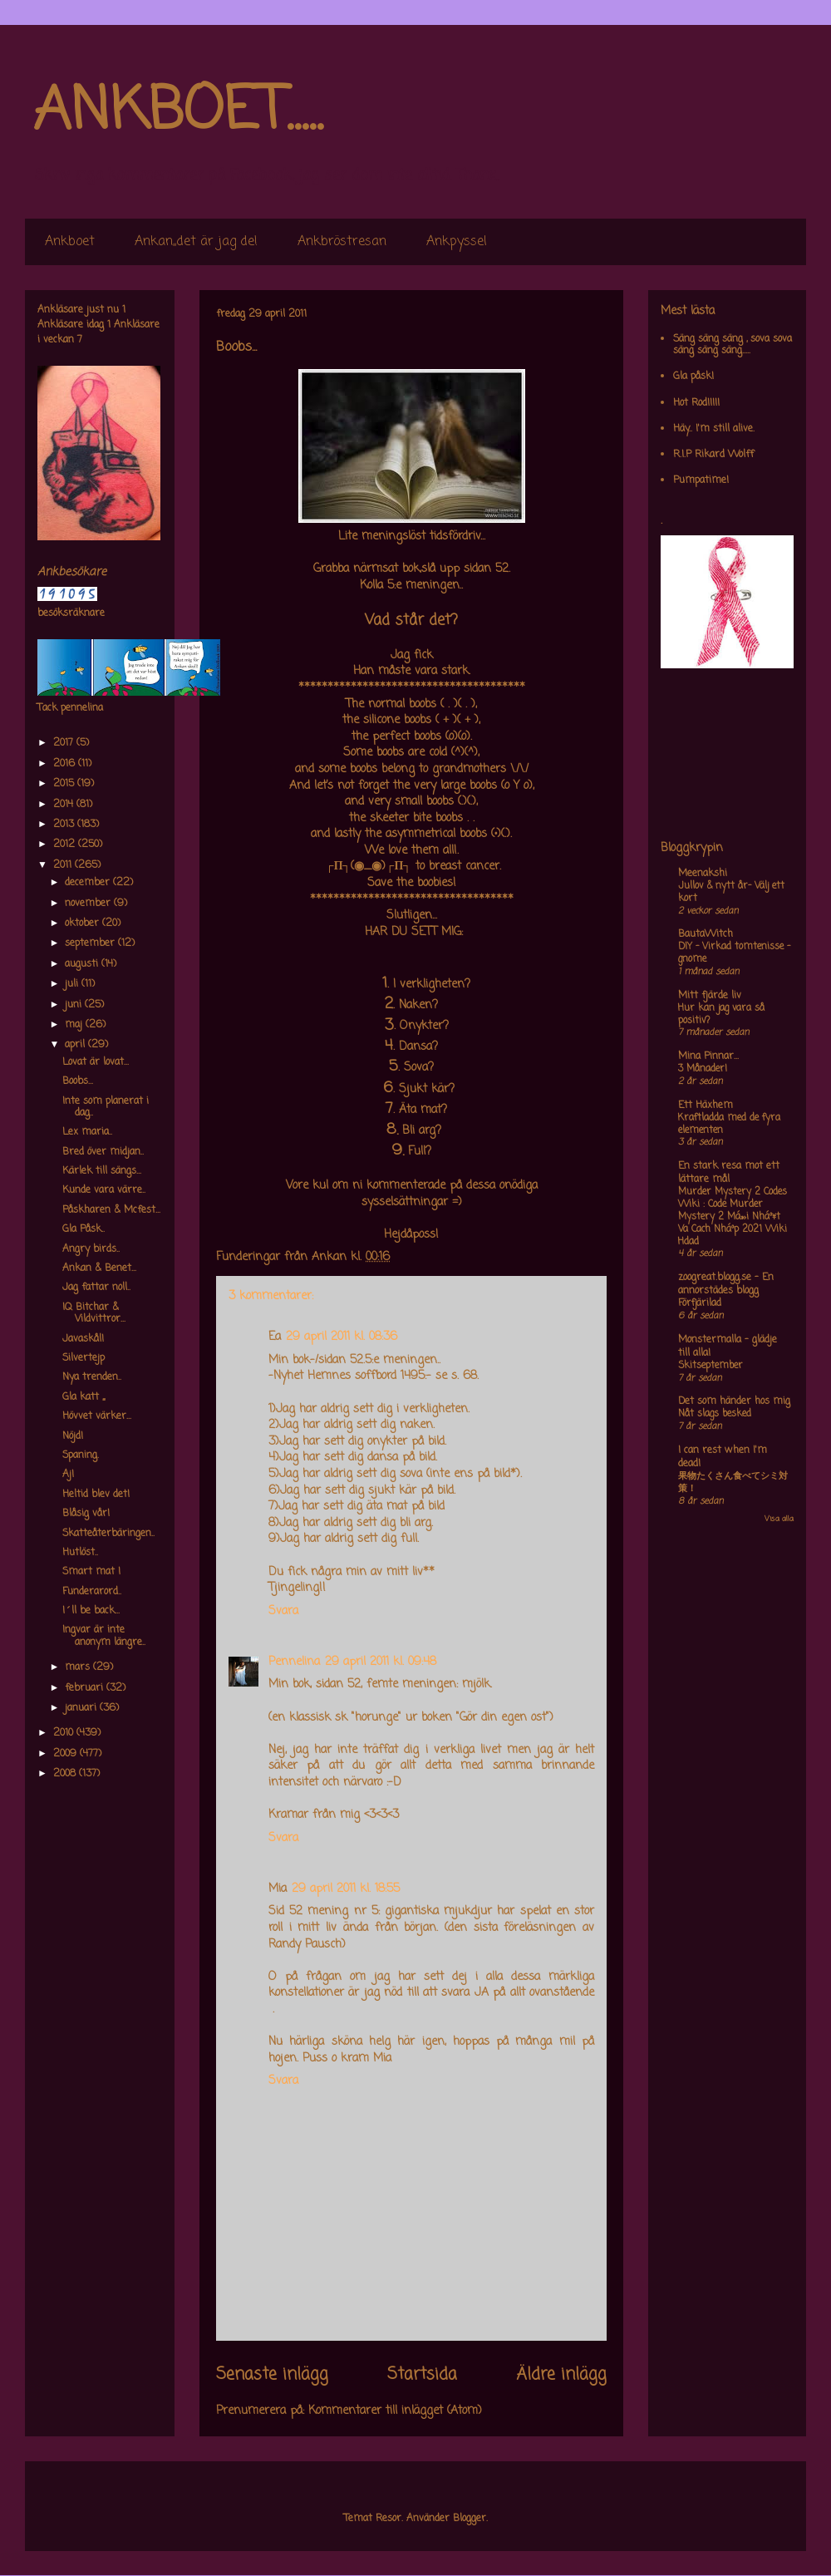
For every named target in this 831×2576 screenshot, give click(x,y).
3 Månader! (702, 1068)
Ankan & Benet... (99, 1268)
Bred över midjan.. (103, 1152)
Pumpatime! (701, 480)
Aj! (68, 1474)
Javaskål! (83, 1339)
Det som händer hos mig (734, 1401)
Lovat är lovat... (95, 1062)
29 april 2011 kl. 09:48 (380, 1662)
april (76, 1044)
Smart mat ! (91, 1571)
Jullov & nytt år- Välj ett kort (731, 892)
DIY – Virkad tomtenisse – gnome (734, 953)
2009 (66, 1753)
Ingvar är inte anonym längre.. (103, 1636)
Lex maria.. (87, 1132)
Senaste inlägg (272, 2374)
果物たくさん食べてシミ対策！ (733, 1482)
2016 (65, 763)
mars (79, 1667)
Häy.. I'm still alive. (714, 428)
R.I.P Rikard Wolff (713, 454)
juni (75, 1004)
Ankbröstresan (341, 242)
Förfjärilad (699, 1303)
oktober (83, 923)
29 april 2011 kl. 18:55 (346, 1889)
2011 (64, 865)
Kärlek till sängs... (101, 1171)
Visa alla (779, 1519)
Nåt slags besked (714, 1413)
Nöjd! (72, 1436)
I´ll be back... (91, 1610)
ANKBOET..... (177, 112)
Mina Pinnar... (708, 1056)
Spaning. (80, 1455)
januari (82, 1708)
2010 (64, 1733)
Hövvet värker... (96, 1416)
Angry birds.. (91, 1249)
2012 (65, 844)
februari (85, 1688)
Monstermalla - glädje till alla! (727, 1346)
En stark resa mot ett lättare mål (728, 1173)
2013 (65, 824)
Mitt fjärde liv (709, 995)
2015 (65, 783)
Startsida (422, 2374)
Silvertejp (83, 1358)
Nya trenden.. (91, 1377)
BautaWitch (705, 934)
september (91, 943)
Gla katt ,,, (83, 1397)
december (89, 882)
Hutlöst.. (80, 1552)
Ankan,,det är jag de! (196, 242)
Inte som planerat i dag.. (105, 1107)
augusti (83, 964)
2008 (66, 1773)
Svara (283, 1611)
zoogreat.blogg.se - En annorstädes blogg (726, 1284)
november (89, 903)
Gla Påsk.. (83, 1229)
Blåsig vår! (86, 1513)
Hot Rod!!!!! (696, 403)
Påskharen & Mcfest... (111, 1210)
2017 (64, 743)
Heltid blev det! (96, 1494)
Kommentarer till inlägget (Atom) (395, 2411)
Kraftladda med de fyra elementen (729, 1124)
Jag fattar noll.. (96, 1287)
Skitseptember (710, 1365)
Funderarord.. (91, 1591)
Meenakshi (702, 873)
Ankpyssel (456, 242)
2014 (64, 804)
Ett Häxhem (705, 1105)
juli (73, 984)
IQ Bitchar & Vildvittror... (93, 1313)
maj (75, 1024)
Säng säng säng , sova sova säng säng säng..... (732, 345)
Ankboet (70, 242)
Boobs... (77, 1081)
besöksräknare (71, 613)
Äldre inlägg (561, 2374)
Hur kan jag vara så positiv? (721, 1014)
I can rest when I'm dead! (722, 1457)
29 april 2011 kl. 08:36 (341, 1337)
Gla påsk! (693, 376)
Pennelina (294, 1662)
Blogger (469, 2518)
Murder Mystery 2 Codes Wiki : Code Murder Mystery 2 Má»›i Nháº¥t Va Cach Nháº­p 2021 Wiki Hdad (732, 1217)
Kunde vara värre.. (103, 1190)
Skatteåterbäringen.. (108, 1533)
